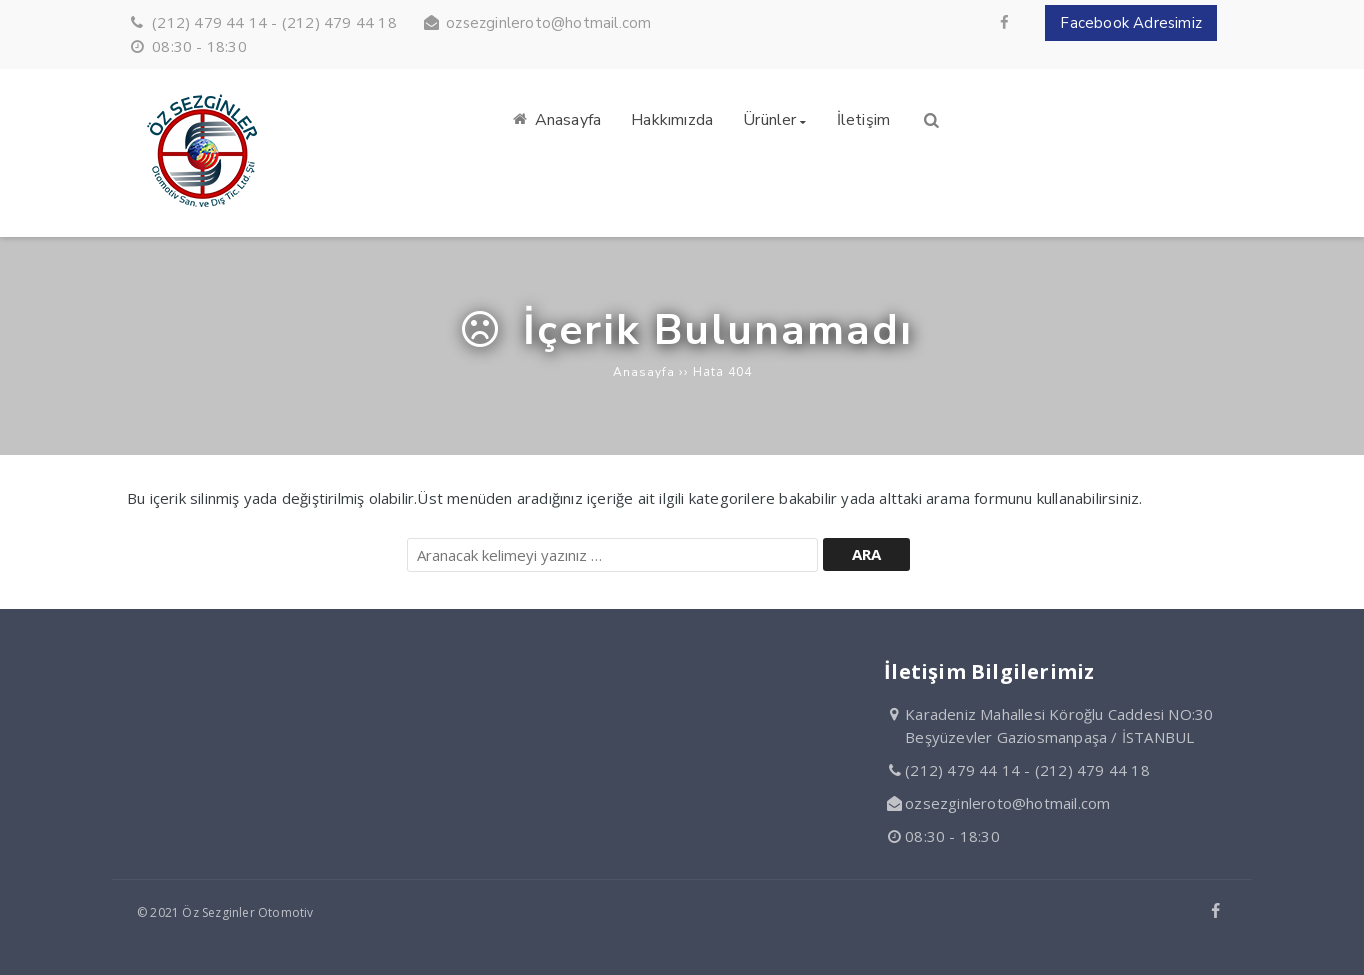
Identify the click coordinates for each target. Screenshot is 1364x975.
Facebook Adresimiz (1131, 23)
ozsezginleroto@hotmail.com (548, 23)
